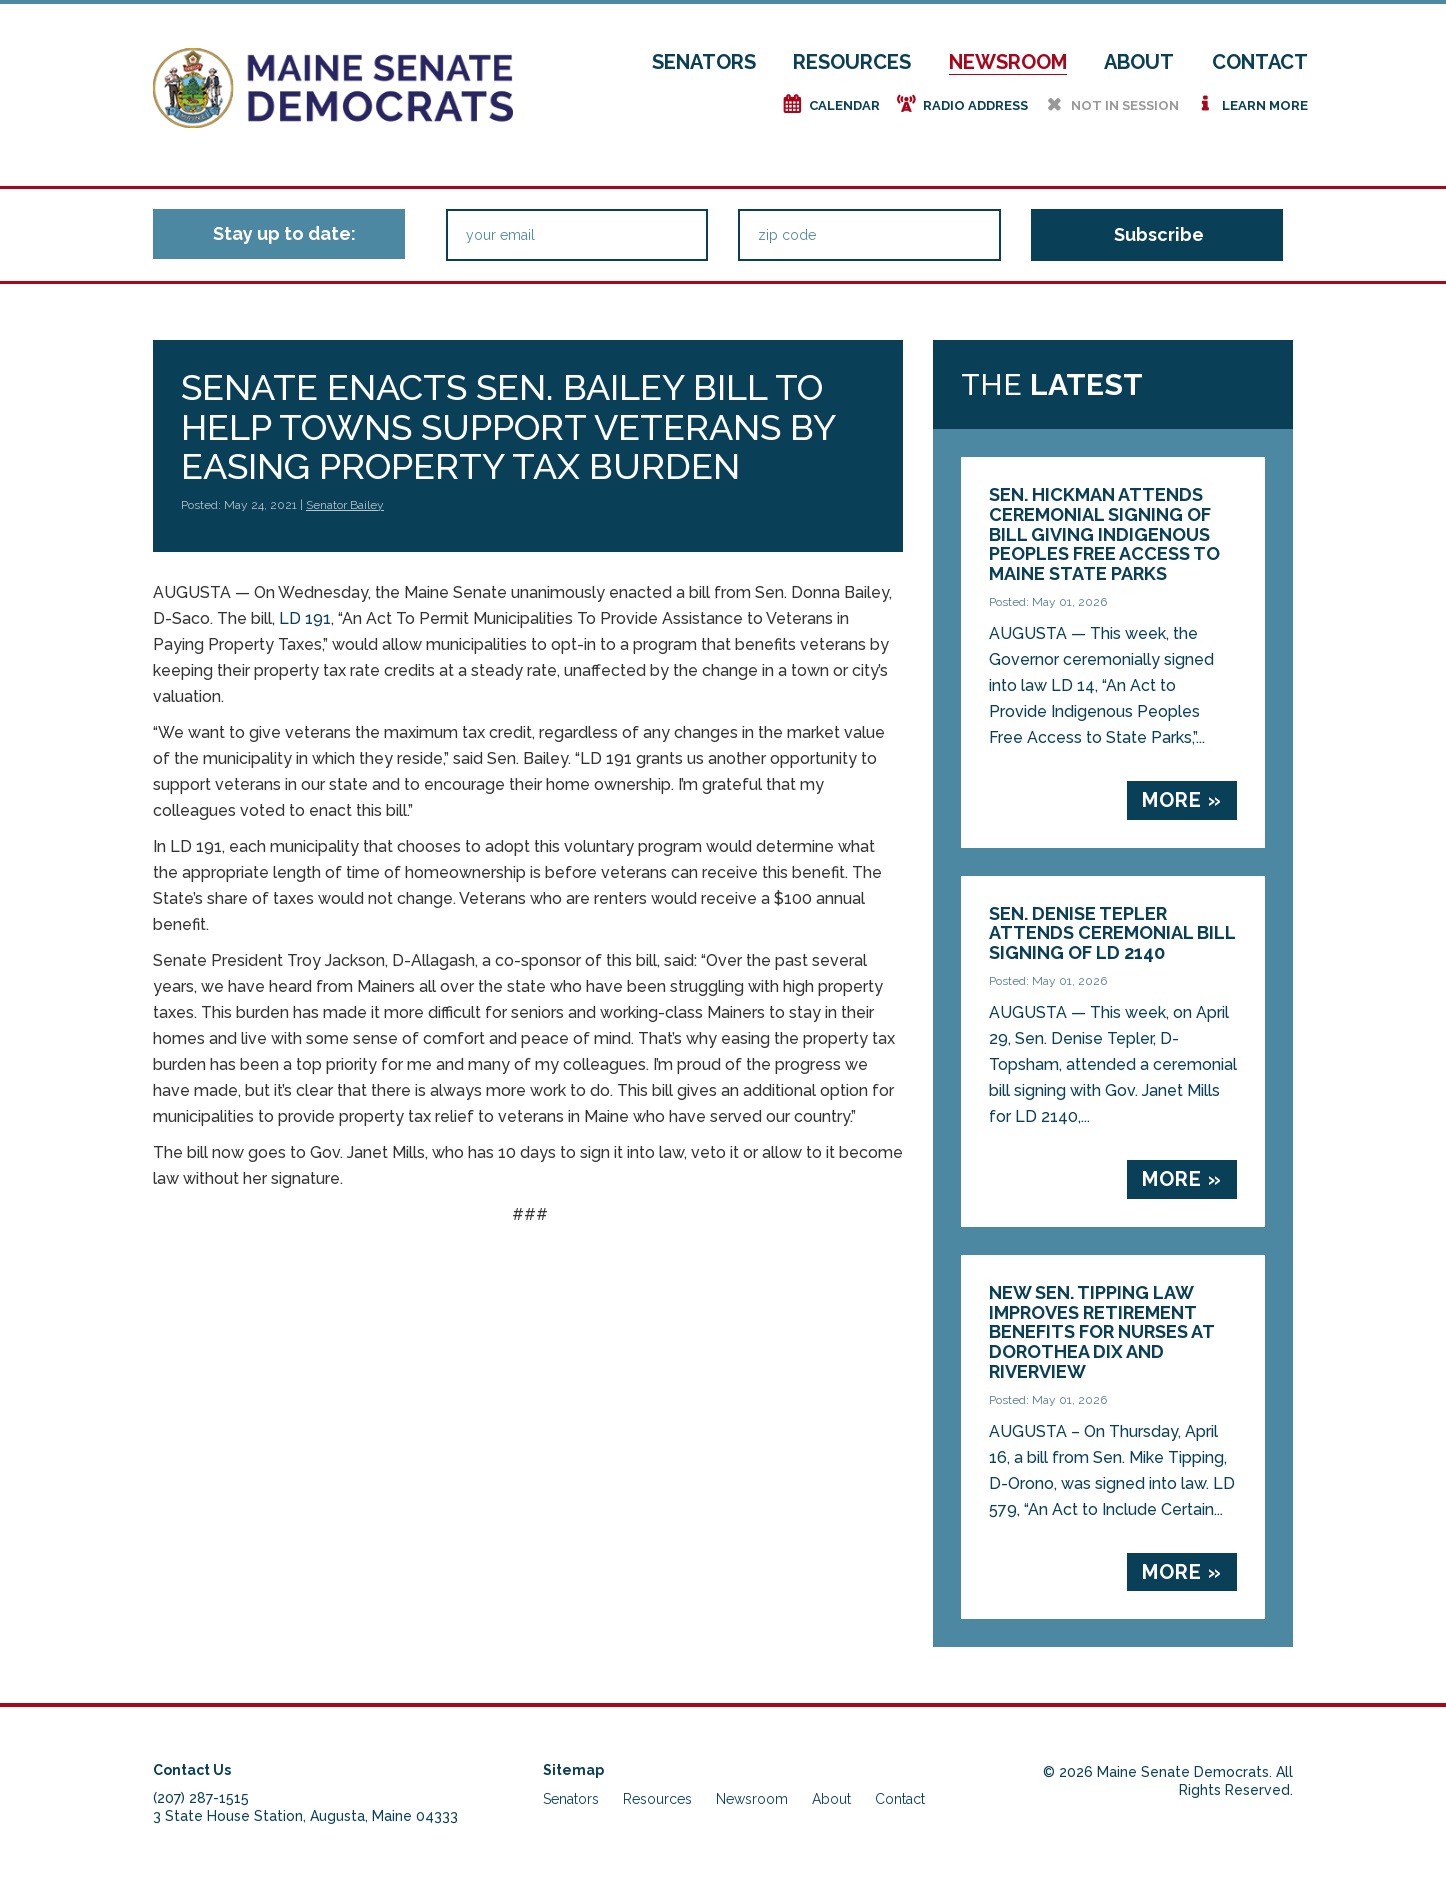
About (1139, 62)
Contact (1260, 62)
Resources (852, 62)
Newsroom (1008, 62)
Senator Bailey (345, 505)
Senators (704, 62)
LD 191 (305, 618)
